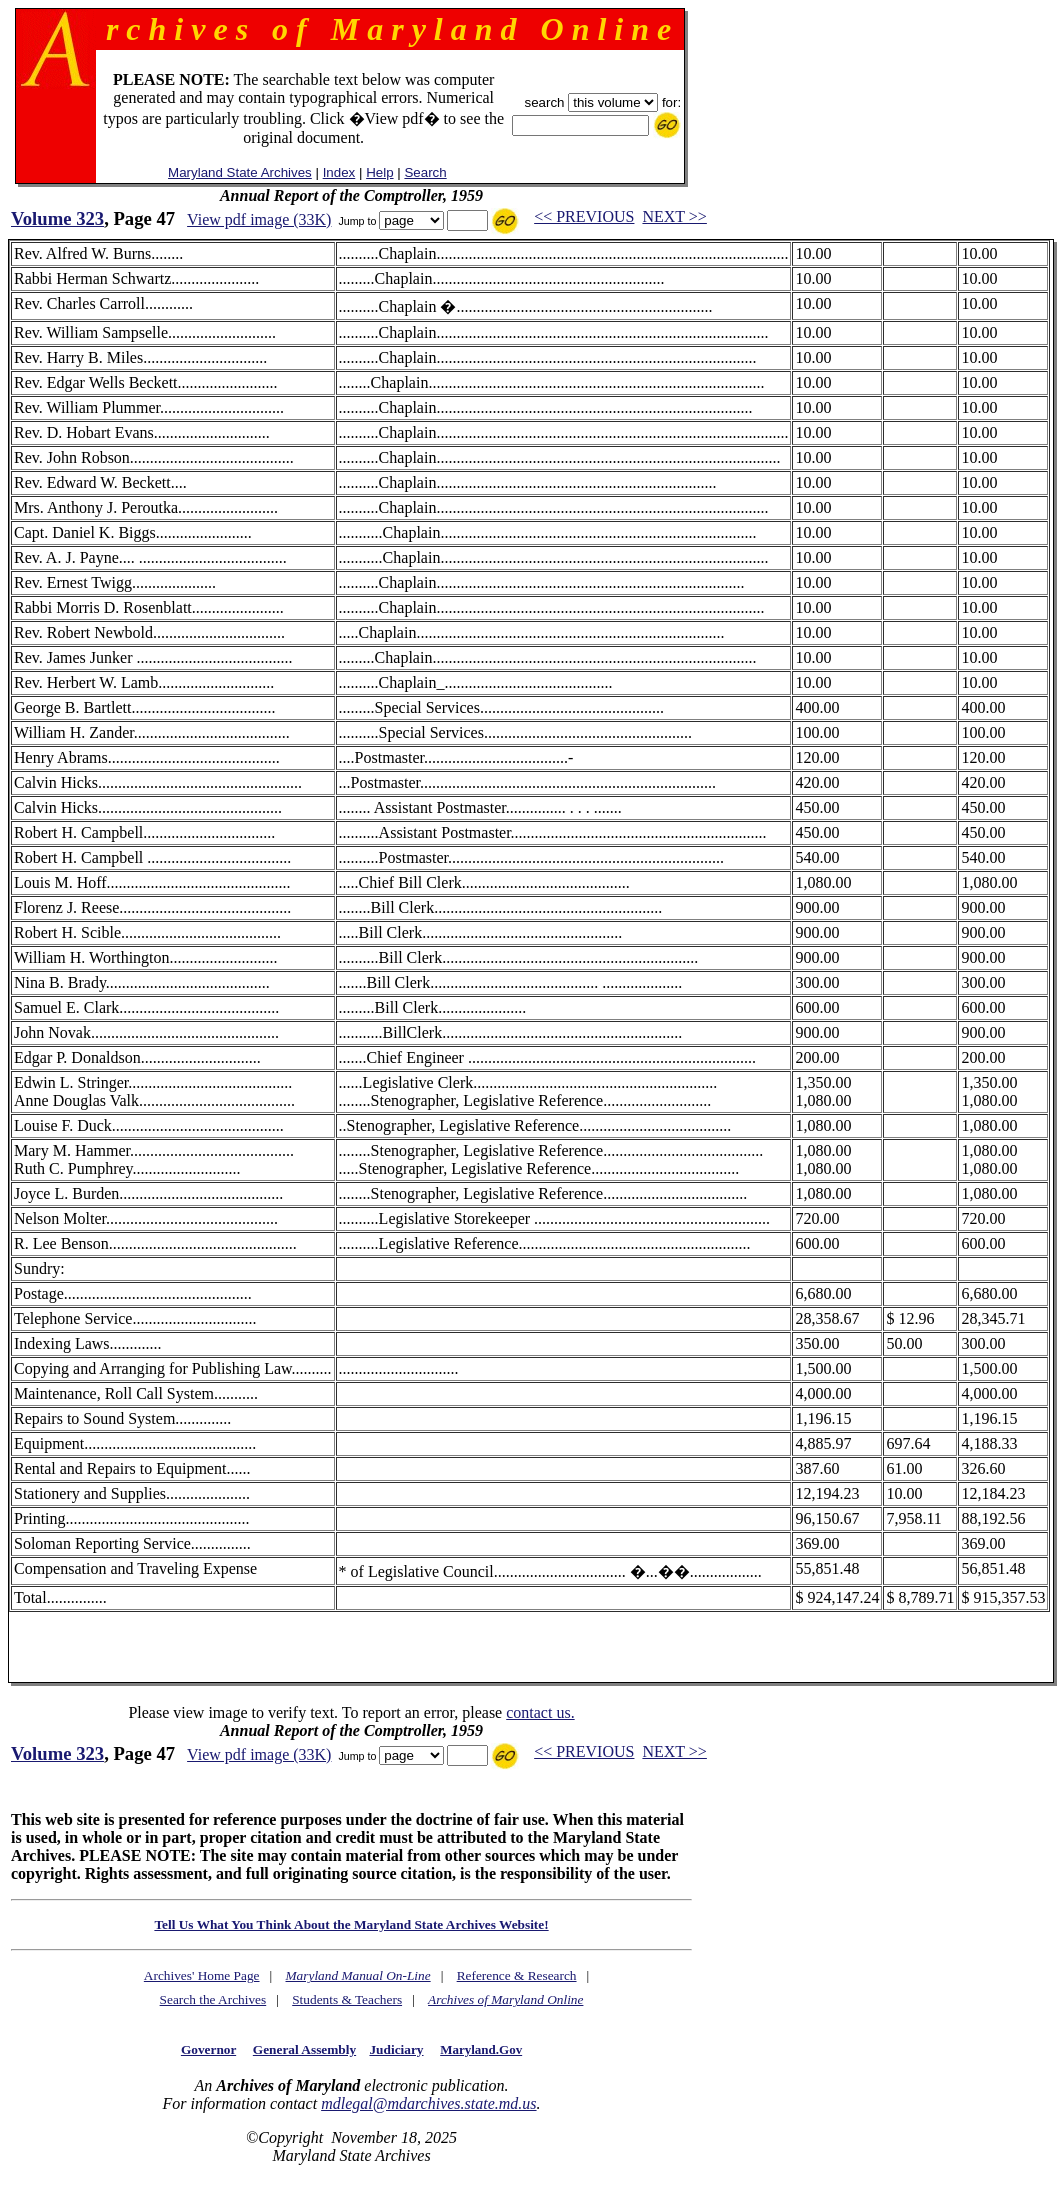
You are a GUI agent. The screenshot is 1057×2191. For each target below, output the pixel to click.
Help (379, 172)
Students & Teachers (347, 1999)
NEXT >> (674, 216)
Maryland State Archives (240, 172)
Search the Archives (213, 1999)
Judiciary (396, 2049)
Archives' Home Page (202, 1975)
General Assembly (304, 2049)
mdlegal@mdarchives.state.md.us (428, 2103)
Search (425, 172)
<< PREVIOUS (584, 216)
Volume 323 (57, 218)
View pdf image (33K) (259, 219)
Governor (208, 2049)
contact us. (540, 1712)
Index (339, 172)
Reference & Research (517, 1975)
